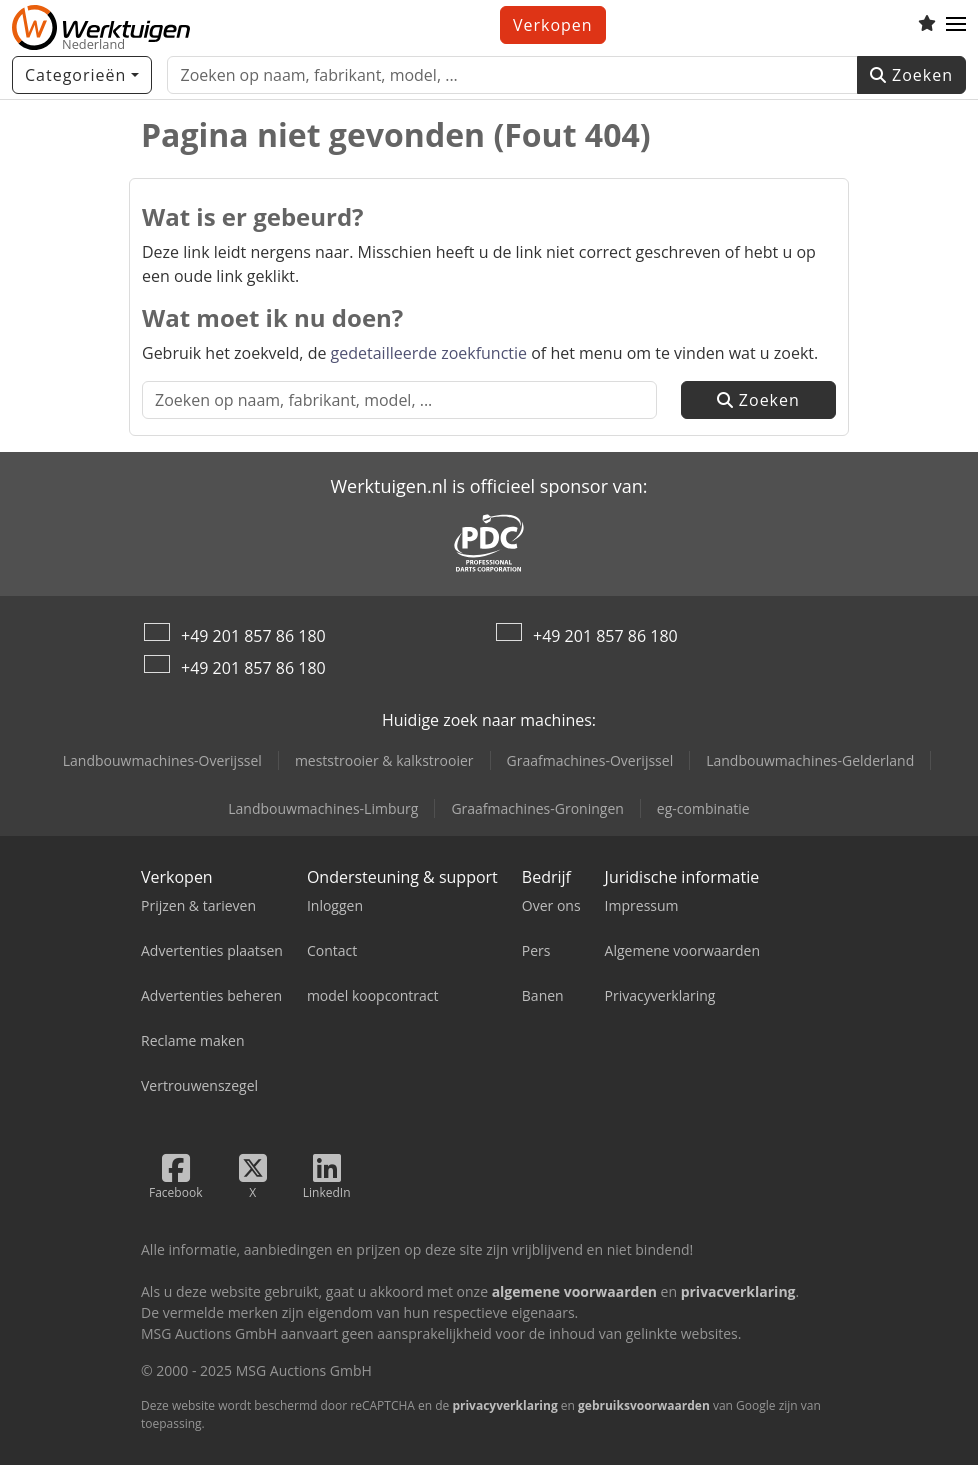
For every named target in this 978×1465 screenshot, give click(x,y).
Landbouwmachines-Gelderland (810, 760)
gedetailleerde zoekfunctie (429, 353)
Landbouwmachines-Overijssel (162, 760)
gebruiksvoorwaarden (644, 1405)
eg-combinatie (703, 808)
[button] (956, 25)
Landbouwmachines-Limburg (323, 808)
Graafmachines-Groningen (537, 808)
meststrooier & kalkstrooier (384, 760)
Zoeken (911, 75)
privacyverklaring (504, 1405)
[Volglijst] (927, 25)
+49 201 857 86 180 (253, 636)
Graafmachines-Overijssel (590, 760)
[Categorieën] (82, 75)
